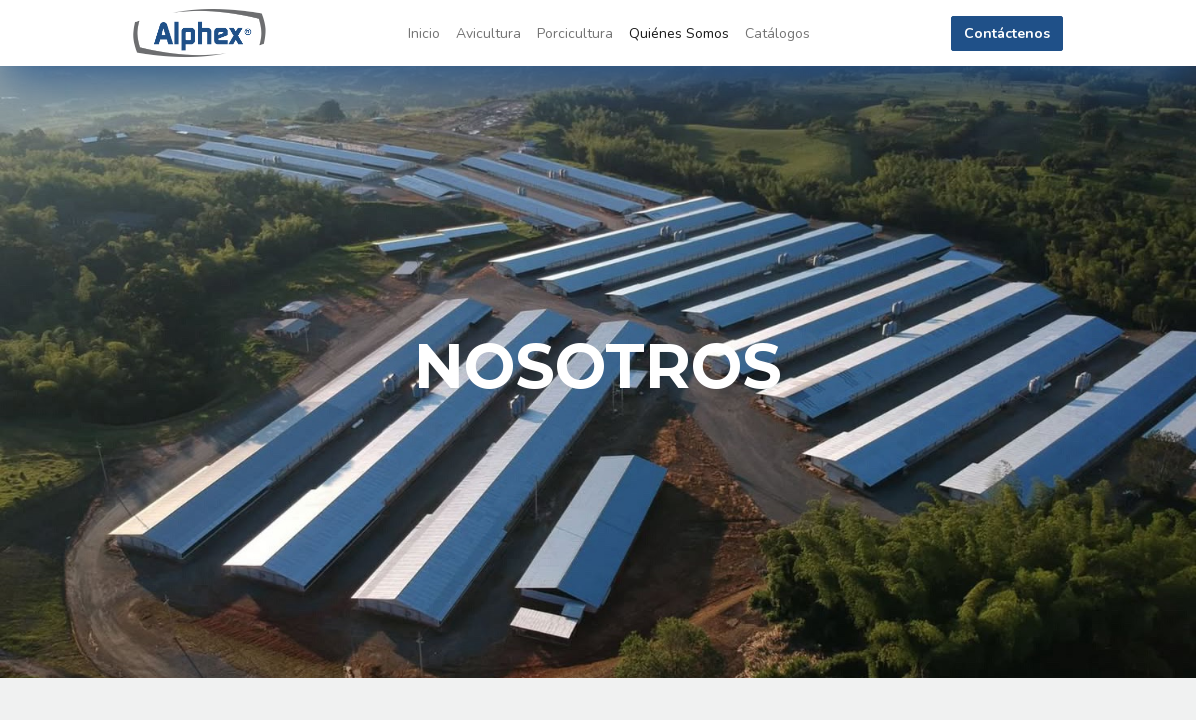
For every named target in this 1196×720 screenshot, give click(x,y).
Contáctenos (1007, 33)
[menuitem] (424, 33)
